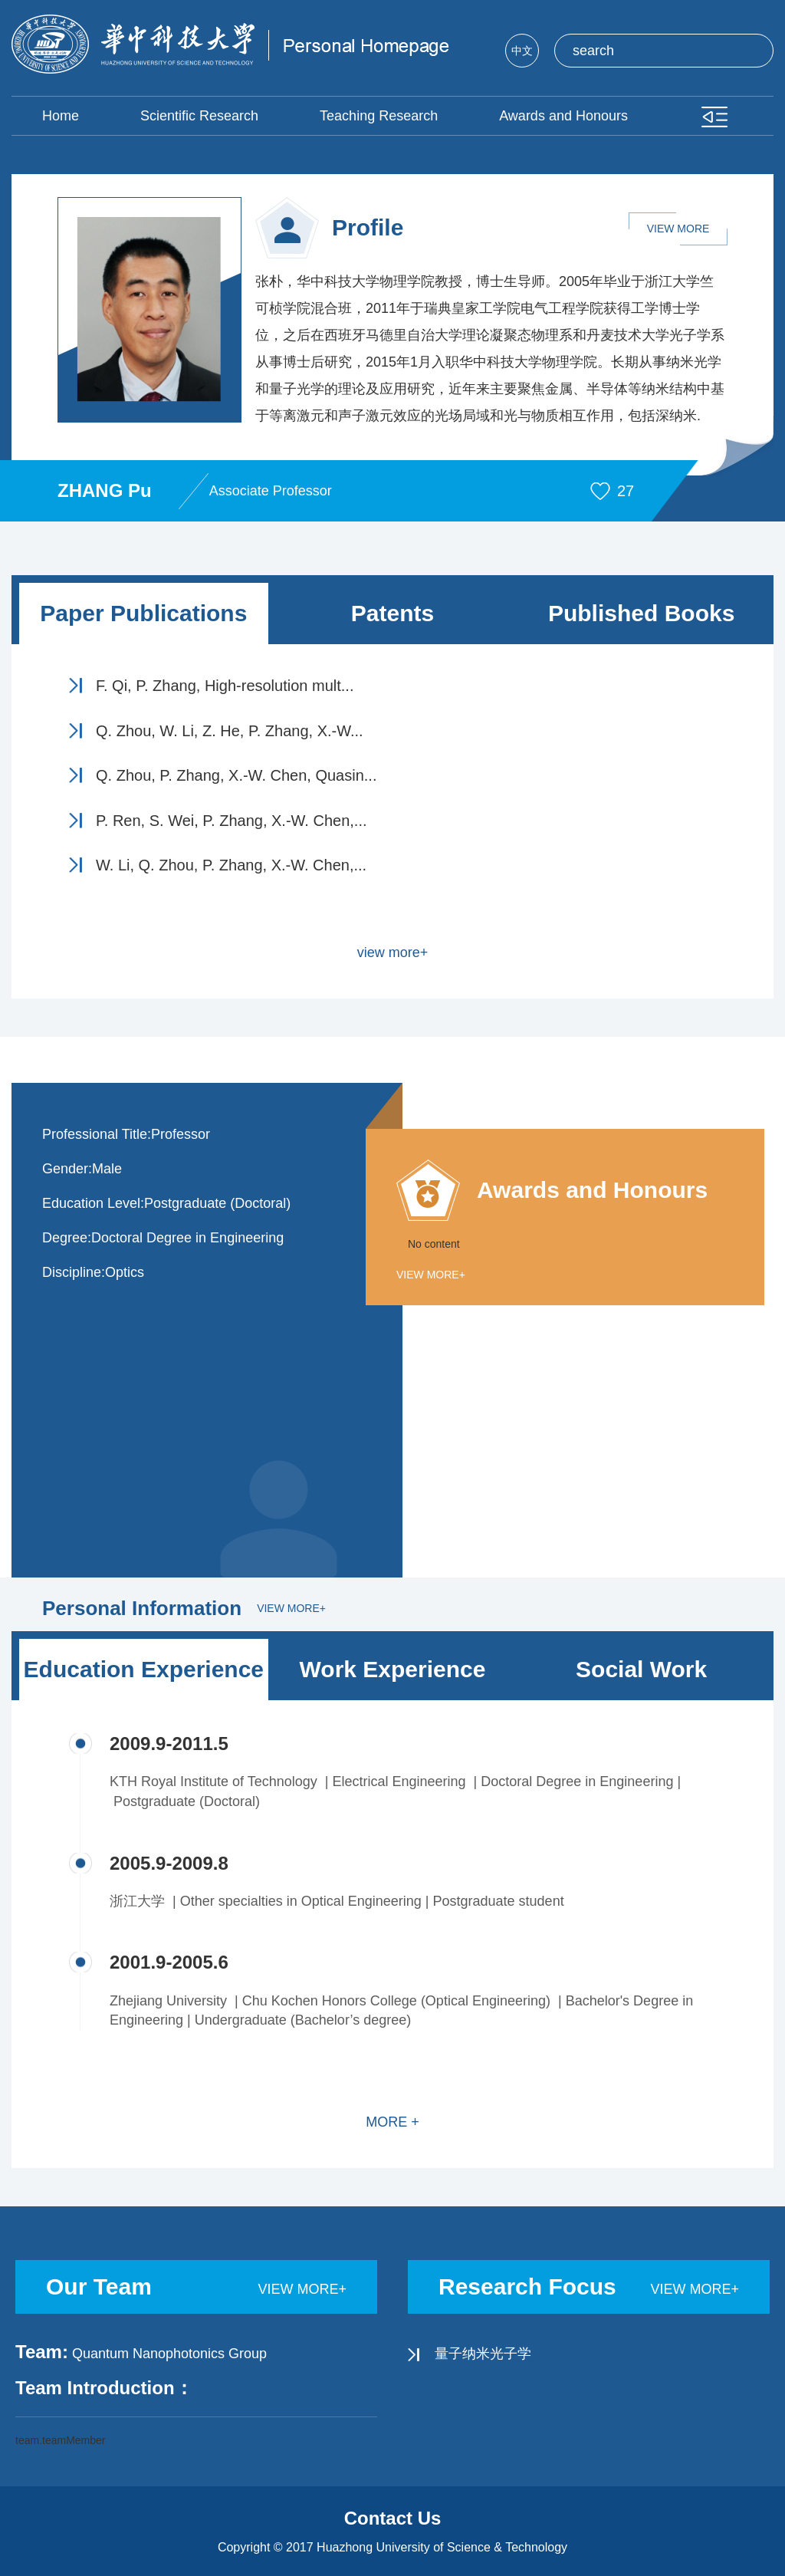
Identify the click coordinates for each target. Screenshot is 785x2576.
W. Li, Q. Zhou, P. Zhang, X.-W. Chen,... (231, 865)
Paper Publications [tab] (143, 613)
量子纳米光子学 (483, 2353)
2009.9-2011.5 (169, 1743)
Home (60, 115)
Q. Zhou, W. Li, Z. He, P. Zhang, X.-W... (229, 730)
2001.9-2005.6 (169, 1962)
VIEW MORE (678, 228)
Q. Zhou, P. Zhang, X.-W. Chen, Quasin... (236, 775)
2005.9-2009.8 (169, 1863)
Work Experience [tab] (393, 1669)
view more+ (393, 952)
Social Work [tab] (641, 1669)
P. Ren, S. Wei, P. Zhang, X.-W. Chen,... (231, 820)
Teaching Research (379, 115)
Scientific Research (199, 115)
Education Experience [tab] (144, 1669)
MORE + (392, 2122)
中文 (522, 50)
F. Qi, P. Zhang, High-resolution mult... (224, 685)
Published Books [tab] (641, 613)
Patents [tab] (392, 613)
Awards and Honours (563, 115)
